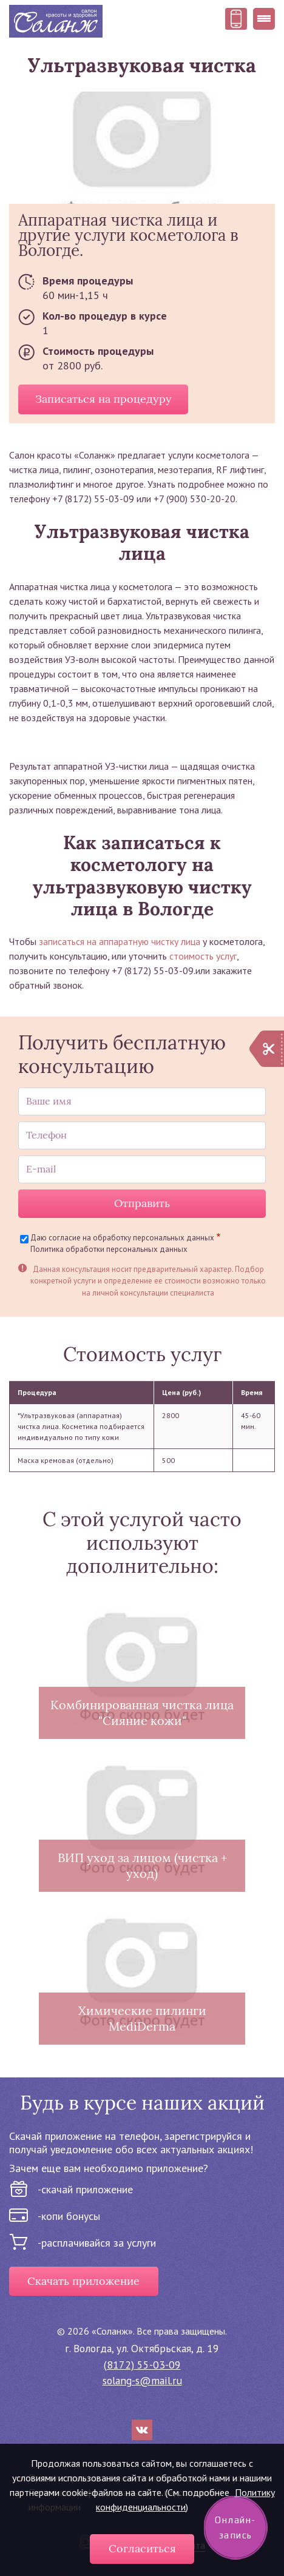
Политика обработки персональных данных (109, 1249)
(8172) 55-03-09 (142, 2365)
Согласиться (142, 2548)
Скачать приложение (83, 2281)
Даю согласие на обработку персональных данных (122, 1238)
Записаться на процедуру (103, 399)
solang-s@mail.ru (142, 2380)
